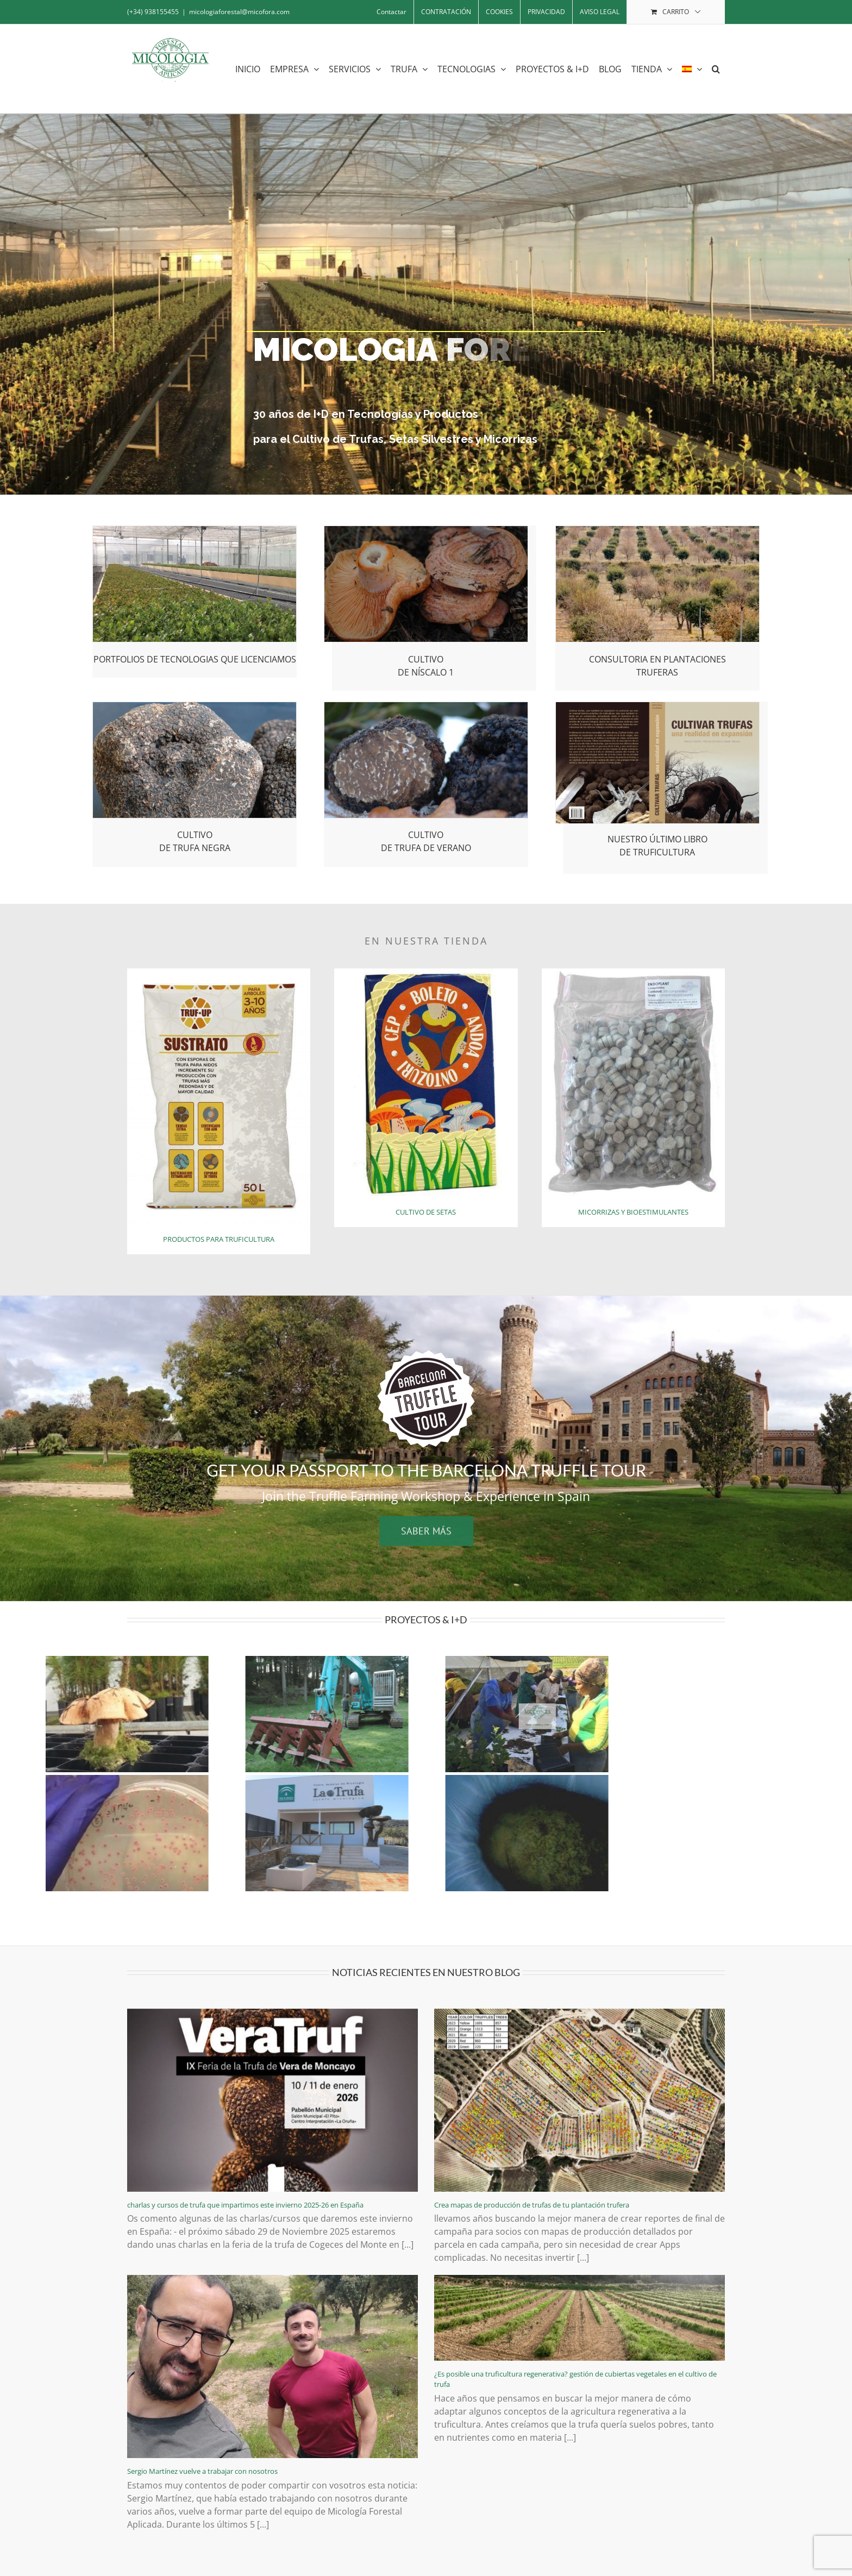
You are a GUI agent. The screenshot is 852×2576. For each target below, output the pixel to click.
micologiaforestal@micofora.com (239, 11)
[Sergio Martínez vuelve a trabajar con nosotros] (272, 2366)
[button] (716, 68)
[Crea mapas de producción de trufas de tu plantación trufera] (579, 2100)
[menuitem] (692, 68)
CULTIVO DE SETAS (426, 1212)
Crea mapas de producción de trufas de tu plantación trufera (531, 2205)
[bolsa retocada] (218, 973)
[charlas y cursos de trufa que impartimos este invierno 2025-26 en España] (272, 2100)
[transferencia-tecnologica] (195, 530)
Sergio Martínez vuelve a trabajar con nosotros (202, 2471)
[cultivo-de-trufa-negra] (195, 706)
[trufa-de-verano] (426, 706)
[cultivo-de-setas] (425, 973)
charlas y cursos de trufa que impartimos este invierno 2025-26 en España (245, 2205)
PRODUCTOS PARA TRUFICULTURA (218, 1239)
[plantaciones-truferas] (658, 530)
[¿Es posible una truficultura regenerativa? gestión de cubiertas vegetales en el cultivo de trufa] (579, 2317)
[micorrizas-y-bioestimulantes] (633, 973)
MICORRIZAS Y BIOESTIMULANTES (633, 1212)
